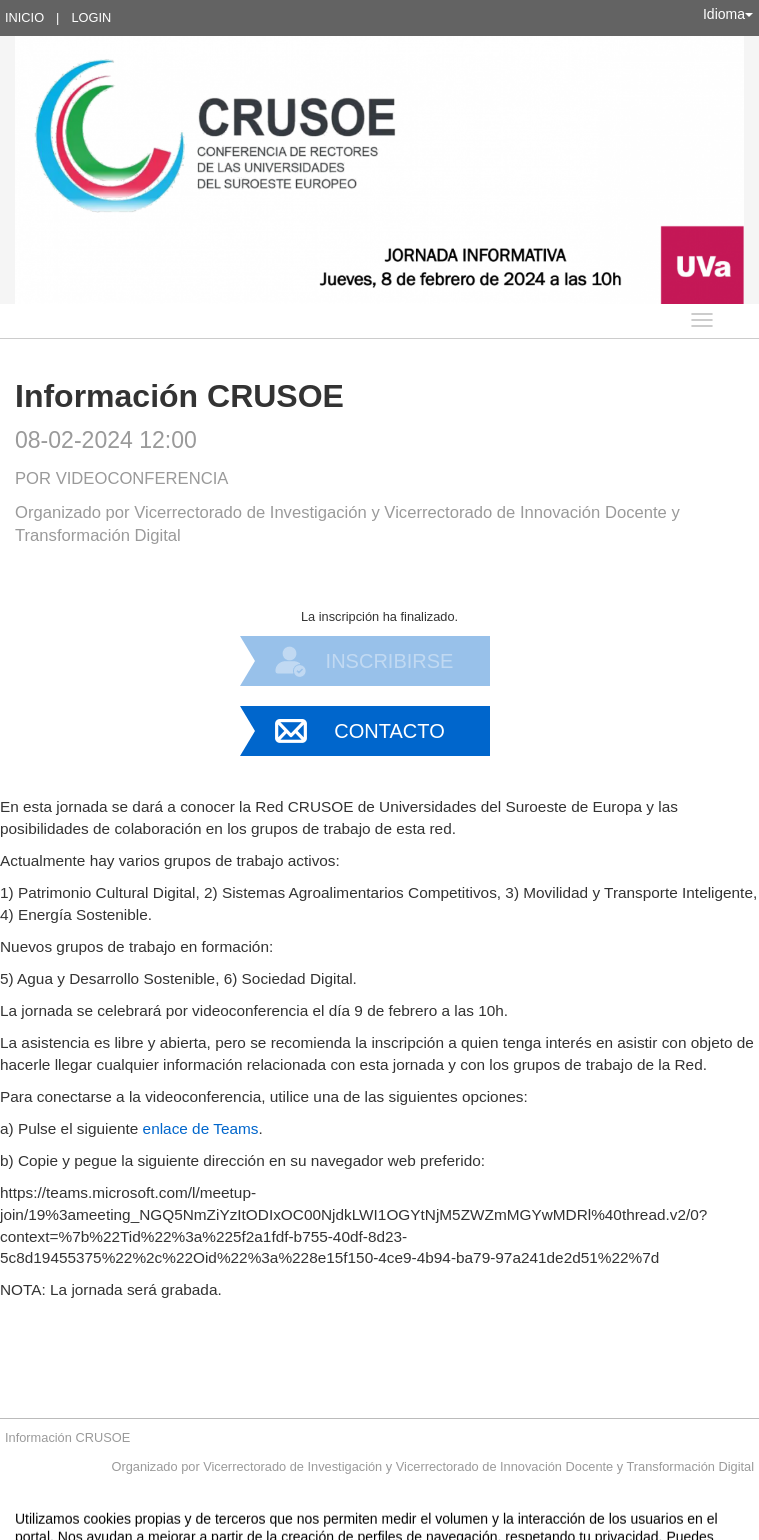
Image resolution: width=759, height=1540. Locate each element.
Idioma (728, 14)
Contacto (389, 731)
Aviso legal (170, 1527)
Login (91, 17)
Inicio (24, 17)
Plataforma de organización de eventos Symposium (389, 1527)
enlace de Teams (201, 1128)
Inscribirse (390, 661)
